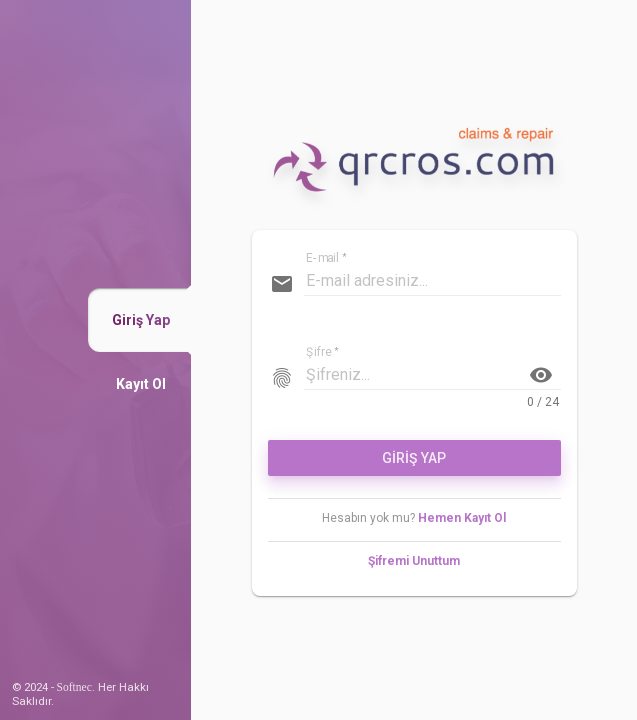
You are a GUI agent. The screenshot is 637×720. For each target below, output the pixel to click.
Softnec (74, 687)
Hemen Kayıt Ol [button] (462, 518)
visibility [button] (541, 375)
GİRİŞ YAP (414, 458)
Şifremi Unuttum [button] (414, 561)
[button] (141, 320)
